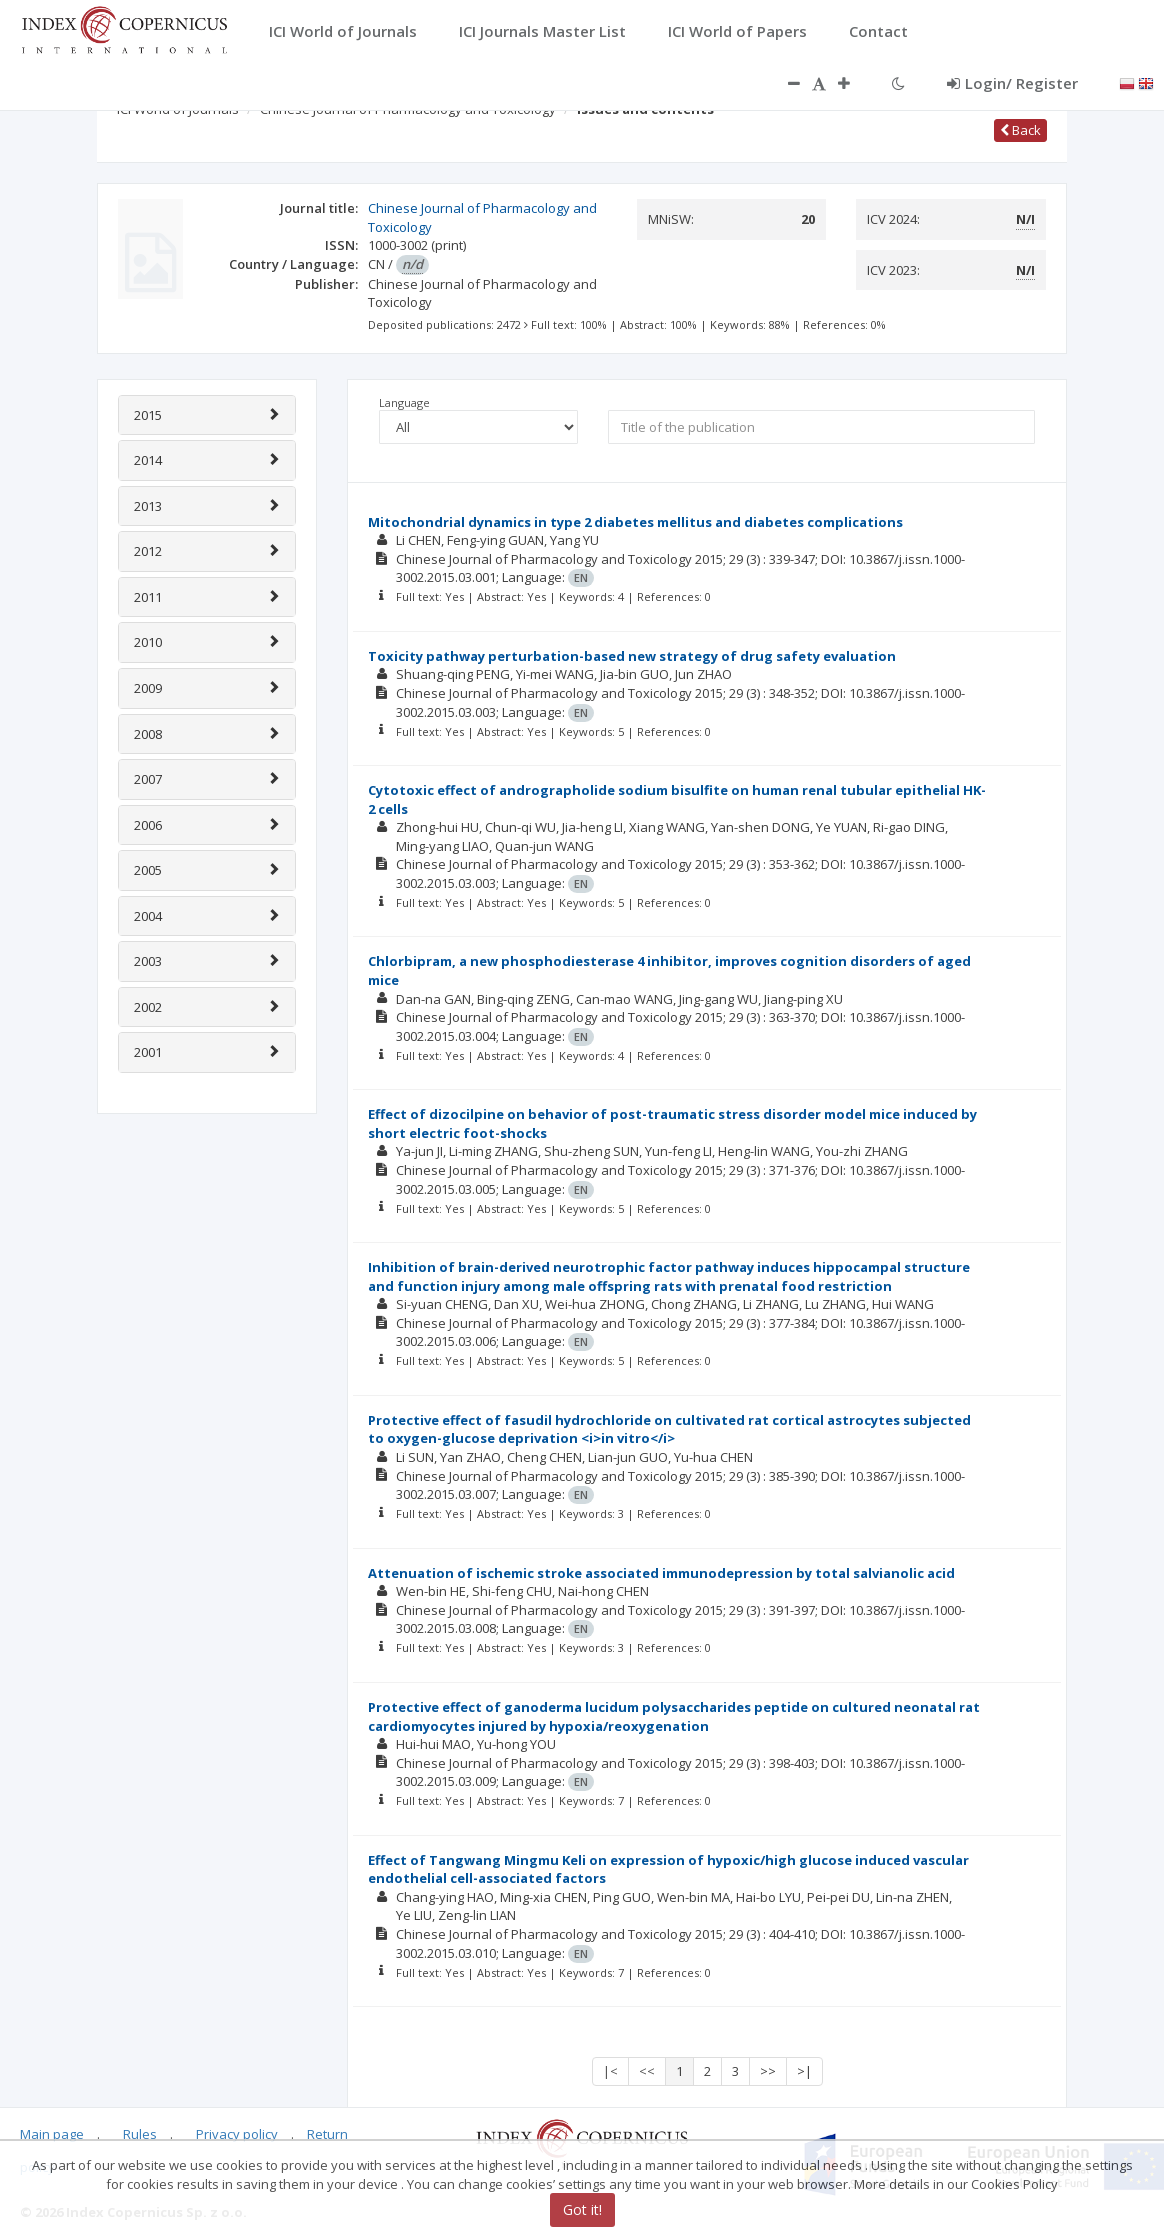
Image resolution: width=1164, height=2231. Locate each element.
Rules (140, 2134)
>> (768, 2071)
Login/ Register (1012, 83)
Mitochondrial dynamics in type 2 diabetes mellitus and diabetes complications (635, 522)
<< (647, 2071)
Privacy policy (237, 2134)
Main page (52, 2134)
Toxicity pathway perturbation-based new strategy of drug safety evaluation (632, 656)
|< (610, 2071)
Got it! (582, 2209)
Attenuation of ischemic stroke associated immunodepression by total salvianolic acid (661, 1573)
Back (1020, 130)
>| (804, 2071)
